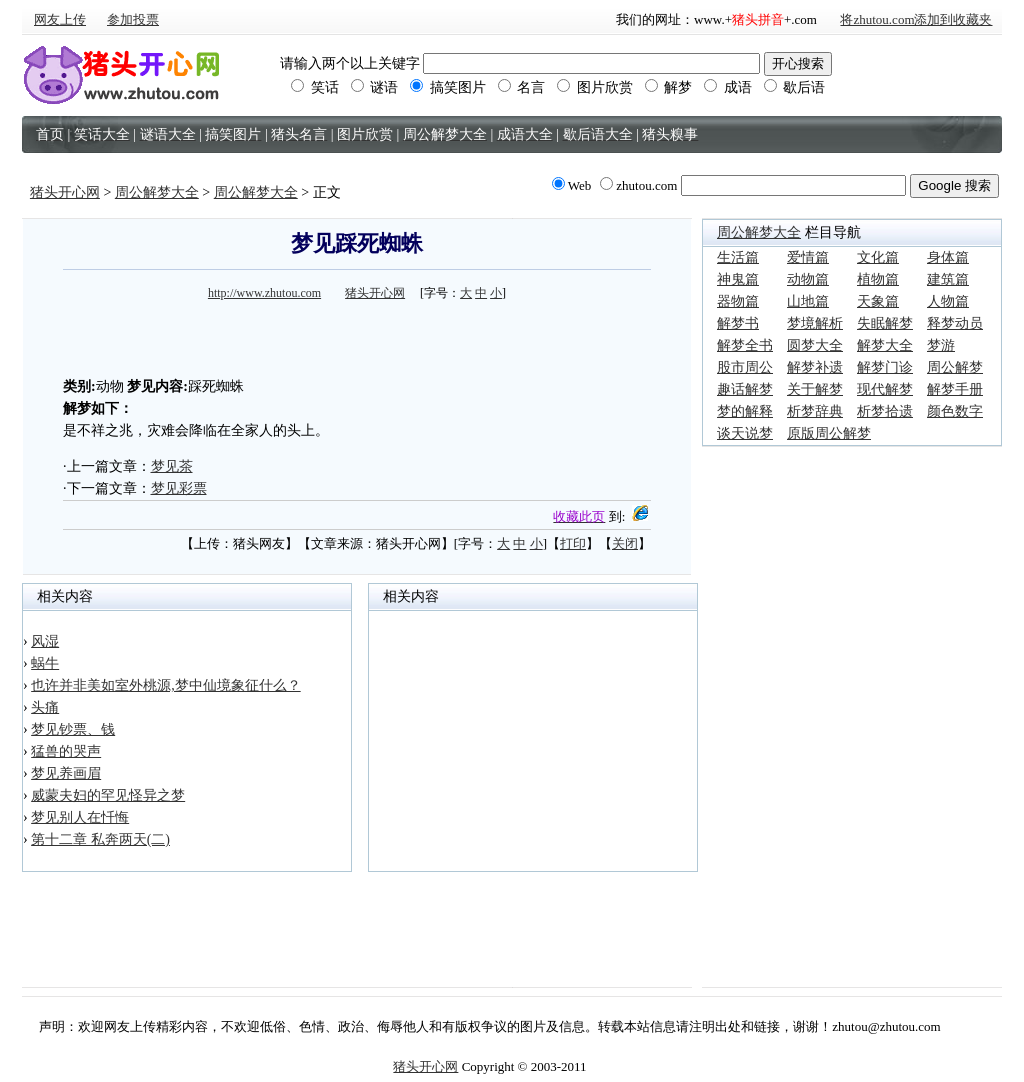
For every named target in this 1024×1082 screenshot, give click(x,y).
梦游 (941, 345)
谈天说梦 (745, 433)
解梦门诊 (885, 367)
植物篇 (878, 279)
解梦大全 (885, 345)
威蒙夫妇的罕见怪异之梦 (108, 795)
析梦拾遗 (885, 411)
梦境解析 (815, 323)
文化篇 (878, 257)
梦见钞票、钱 (73, 729)
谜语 (375, 87)
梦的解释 (745, 411)
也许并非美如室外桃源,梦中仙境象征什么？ (166, 685)
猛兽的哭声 (66, 751)
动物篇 (808, 279)
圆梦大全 (815, 345)
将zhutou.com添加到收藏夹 (916, 19)
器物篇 (738, 301)
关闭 (625, 543)
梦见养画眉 (66, 773)
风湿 (45, 641)
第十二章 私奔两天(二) (100, 839)
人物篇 (948, 301)
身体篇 (948, 257)
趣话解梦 (745, 389)
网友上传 (60, 19)
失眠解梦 (885, 323)
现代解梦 (885, 389)
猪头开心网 (65, 192)
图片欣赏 (595, 87)
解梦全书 (745, 345)
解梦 (669, 87)
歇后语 (795, 87)
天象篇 (878, 301)
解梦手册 (955, 389)
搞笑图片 (448, 87)
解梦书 (738, 323)
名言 (522, 87)
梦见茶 (172, 466)
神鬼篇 (738, 279)
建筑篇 (948, 279)
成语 (728, 87)
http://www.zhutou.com (264, 293)
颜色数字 (955, 411)
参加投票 (133, 19)
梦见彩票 (179, 488)
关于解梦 (815, 389)
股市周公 (745, 367)
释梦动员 (955, 323)
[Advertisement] (357, 336)
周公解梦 (955, 367)
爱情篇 (808, 257)
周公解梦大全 (157, 192)
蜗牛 (45, 663)
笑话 (315, 87)
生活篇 (738, 257)
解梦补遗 (815, 367)
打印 (573, 543)
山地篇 (808, 301)
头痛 (45, 707)
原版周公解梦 (829, 433)
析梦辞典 (815, 411)
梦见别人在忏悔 (80, 817)
